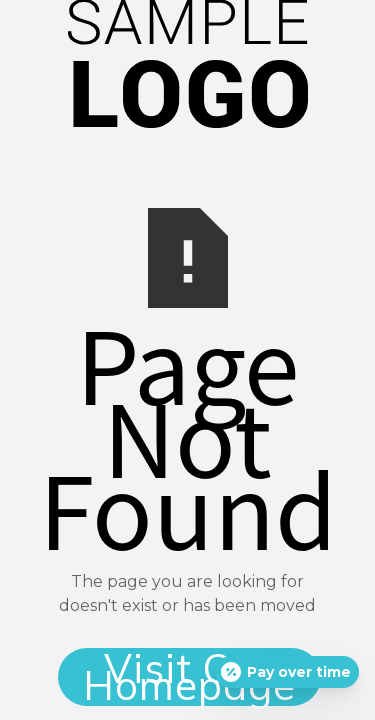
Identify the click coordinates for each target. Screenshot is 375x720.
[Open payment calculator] (287, 672)
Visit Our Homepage (189, 677)
